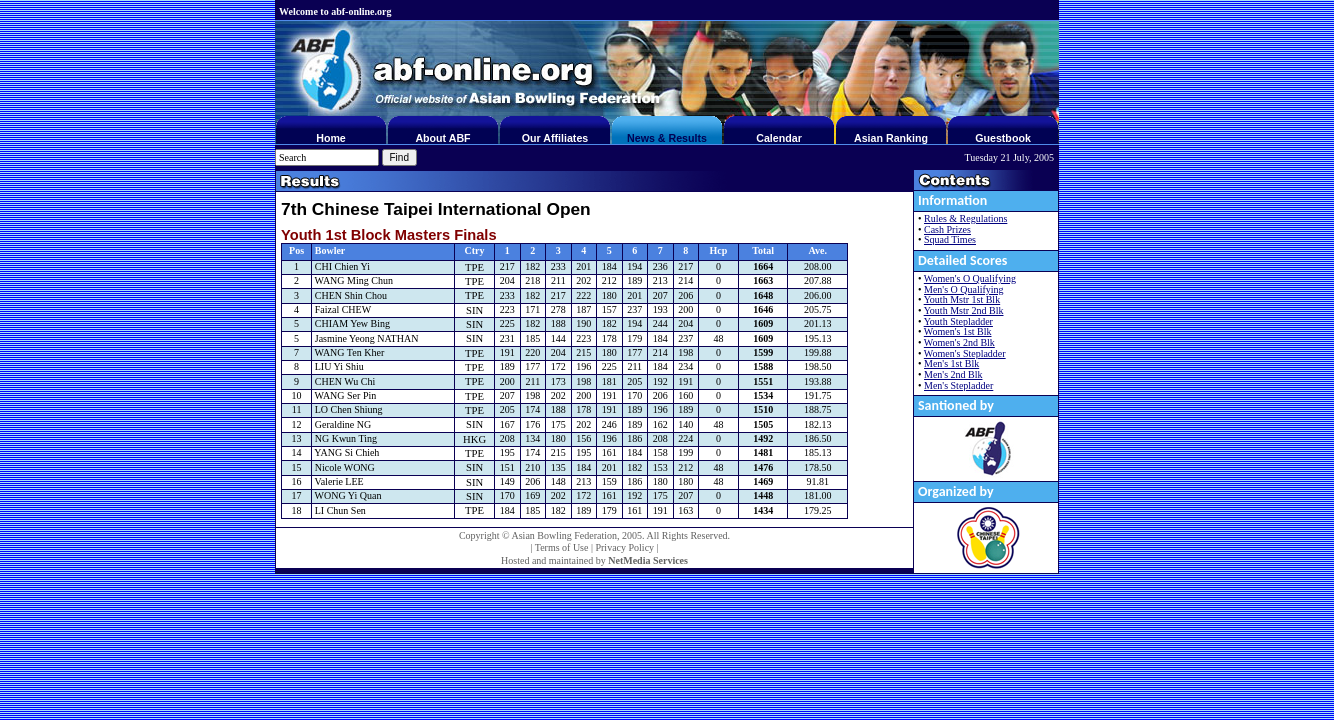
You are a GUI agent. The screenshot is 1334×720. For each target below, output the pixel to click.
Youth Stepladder (958, 321)
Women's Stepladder (965, 353)
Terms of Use (562, 547)
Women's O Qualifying (970, 278)
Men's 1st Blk (951, 363)
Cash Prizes (947, 229)
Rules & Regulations (965, 218)
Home (331, 138)
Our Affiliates (555, 138)
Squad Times (950, 239)
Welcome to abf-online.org (335, 11)
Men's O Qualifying (964, 289)
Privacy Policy (624, 547)
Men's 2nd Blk (953, 374)
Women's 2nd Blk (959, 342)
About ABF (442, 138)
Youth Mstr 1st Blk (962, 299)
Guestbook (1003, 138)
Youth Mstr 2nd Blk (964, 310)
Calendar (779, 138)
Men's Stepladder (958, 385)
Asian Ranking (891, 138)
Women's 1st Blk (958, 331)
